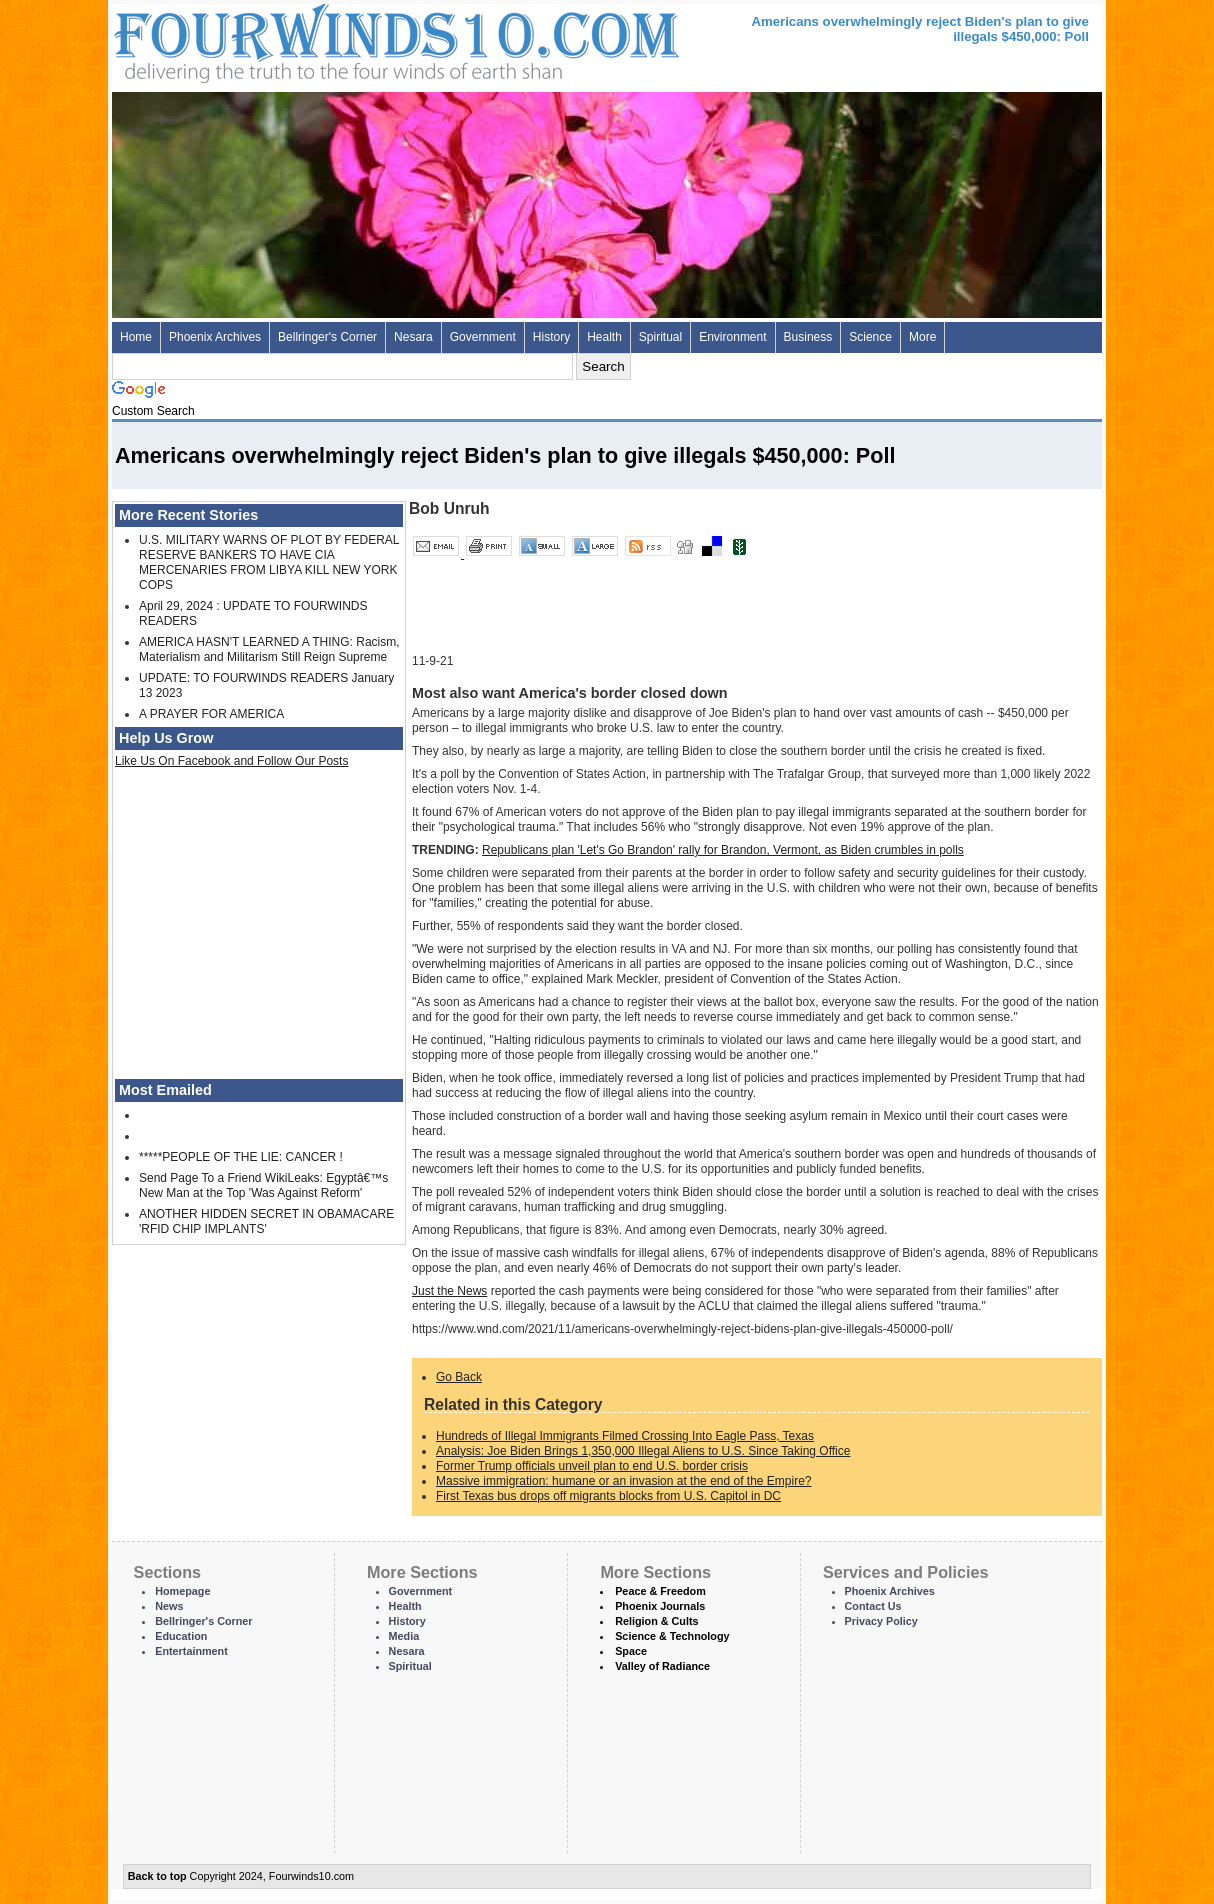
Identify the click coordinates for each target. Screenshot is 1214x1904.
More (922, 337)
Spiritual (660, 337)
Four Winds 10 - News (312, 39)
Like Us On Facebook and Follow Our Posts (231, 761)
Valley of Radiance (662, 1666)
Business (808, 337)
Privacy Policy (881, 1621)
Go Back (459, 1377)
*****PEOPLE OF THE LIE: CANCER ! (241, 1157)
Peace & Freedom (660, 1591)
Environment (732, 337)
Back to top (157, 1876)
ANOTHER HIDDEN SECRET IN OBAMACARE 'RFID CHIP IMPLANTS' (266, 1221)
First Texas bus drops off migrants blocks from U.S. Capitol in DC (608, 1496)
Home (136, 337)
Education (181, 1636)
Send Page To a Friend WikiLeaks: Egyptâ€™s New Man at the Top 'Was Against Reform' (263, 1185)
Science (870, 337)
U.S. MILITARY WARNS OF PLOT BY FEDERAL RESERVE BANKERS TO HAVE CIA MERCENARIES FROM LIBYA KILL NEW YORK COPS (269, 562)
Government (483, 337)
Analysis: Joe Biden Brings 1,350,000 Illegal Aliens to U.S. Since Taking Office (643, 1451)
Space (631, 1651)
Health (604, 337)
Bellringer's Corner (327, 337)
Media (404, 1636)
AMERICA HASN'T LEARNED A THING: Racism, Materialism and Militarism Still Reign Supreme (269, 649)
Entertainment (191, 1651)
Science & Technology (672, 1636)
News (169, 1606)
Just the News (449, 1291)
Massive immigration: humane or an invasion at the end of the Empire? (624, 1481)
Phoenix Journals (660, 1606)
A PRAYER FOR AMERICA (211, 714)
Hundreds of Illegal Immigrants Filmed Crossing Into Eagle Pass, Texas (625, 1436)
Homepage (182, 1591)
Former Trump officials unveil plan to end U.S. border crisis (592, 1466)
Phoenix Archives (215, 337)
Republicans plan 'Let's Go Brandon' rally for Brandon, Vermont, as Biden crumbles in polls (723, 850)
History (551, 337)
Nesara (413, 337)
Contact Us (873, 1606)
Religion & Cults (656, 1621)
